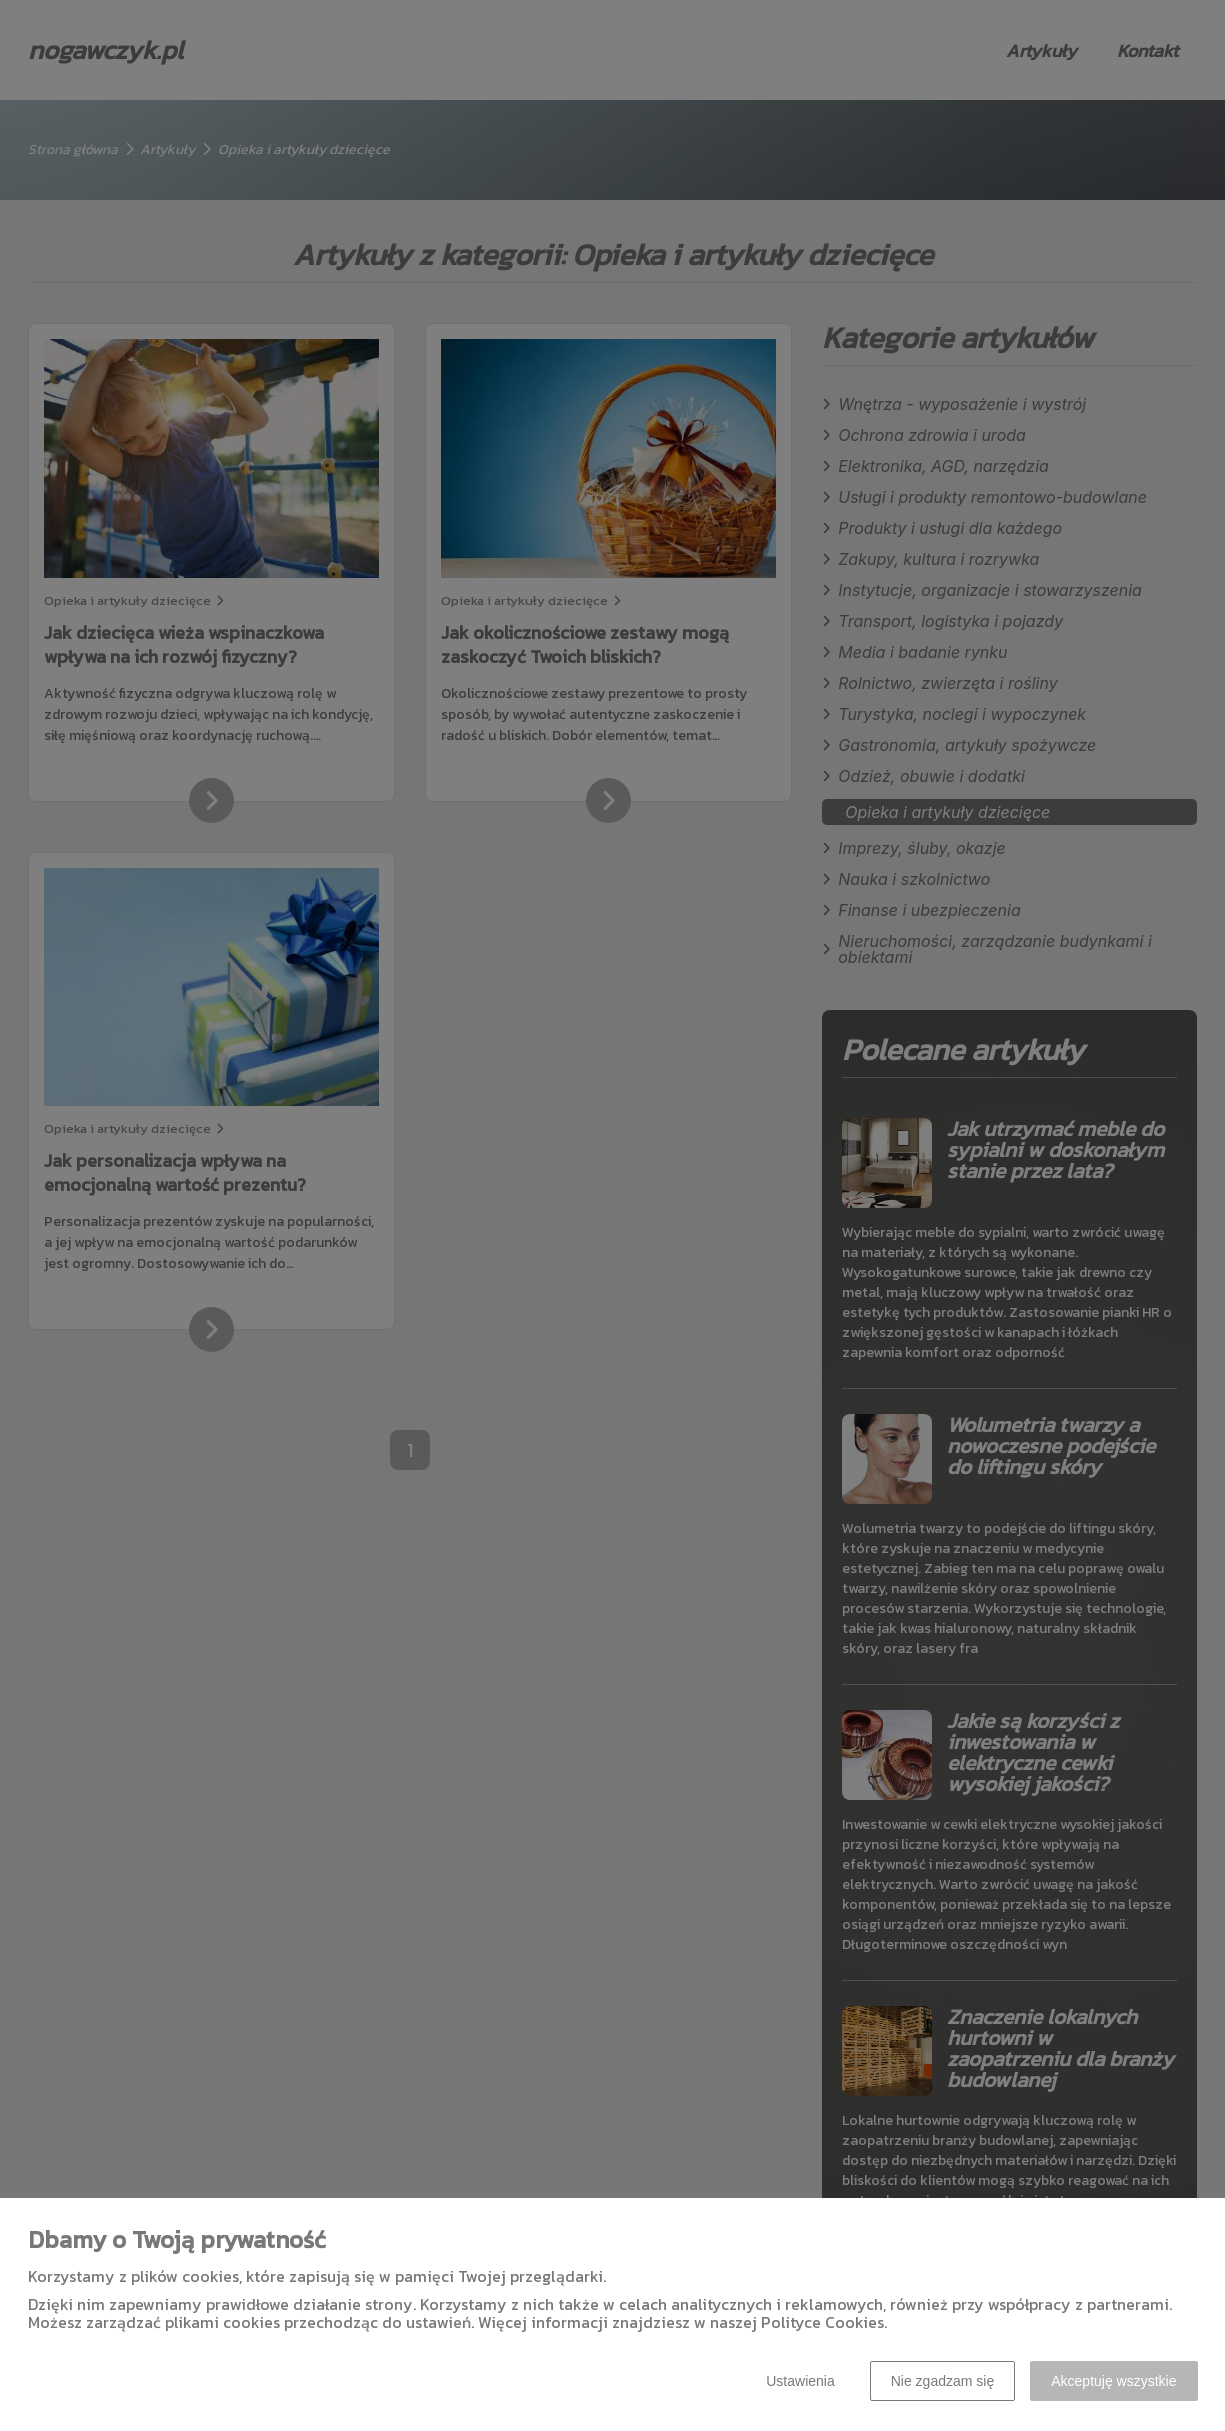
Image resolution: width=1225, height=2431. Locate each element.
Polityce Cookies (822, 2322)
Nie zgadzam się (943, 2381)
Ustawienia (800, 2381)
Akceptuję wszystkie (1113, 2381)
